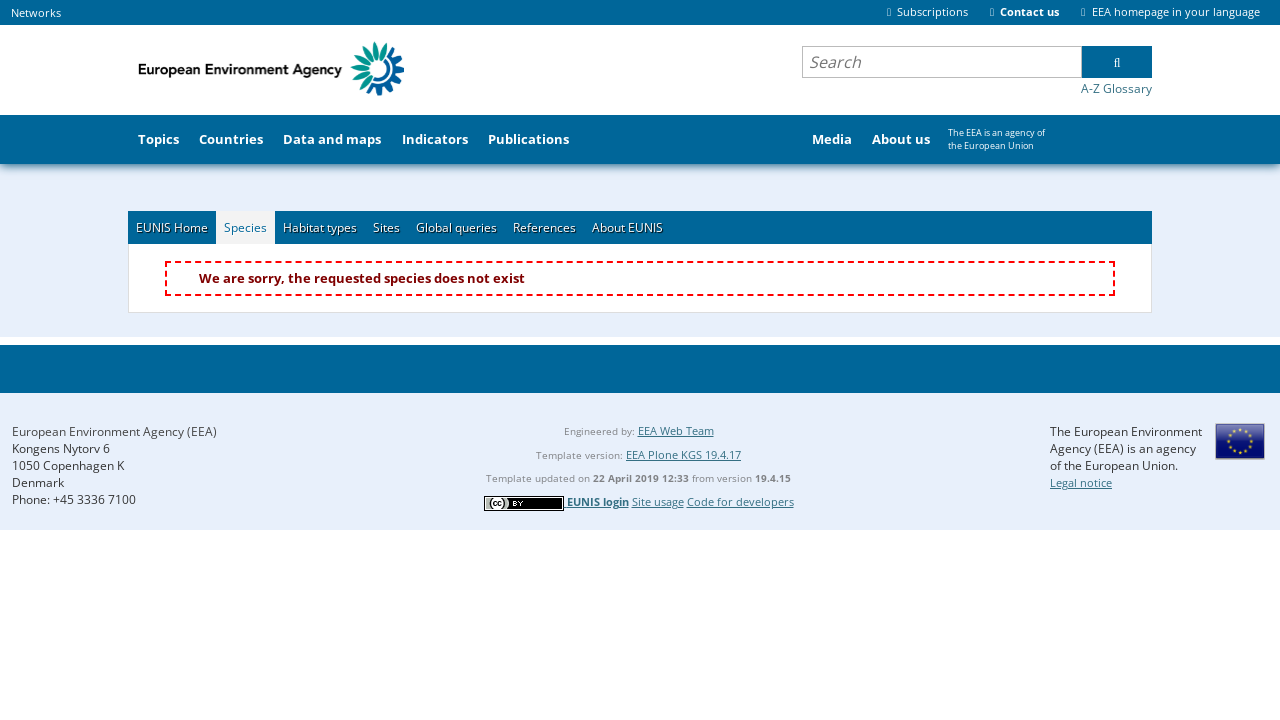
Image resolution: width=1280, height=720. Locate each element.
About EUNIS (627, 227)
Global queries (456, 227)
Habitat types (320, 227)
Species (245, 227)
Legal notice (1081, 482)
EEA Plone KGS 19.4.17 (683, 454)
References (544, 227)
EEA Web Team (676, 430)
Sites (386, 227)
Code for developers (740, 501)
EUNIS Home (172, 227)
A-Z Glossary (1116, 88)
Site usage (658, 501)
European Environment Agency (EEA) (114, 431)
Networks (36, 12)
